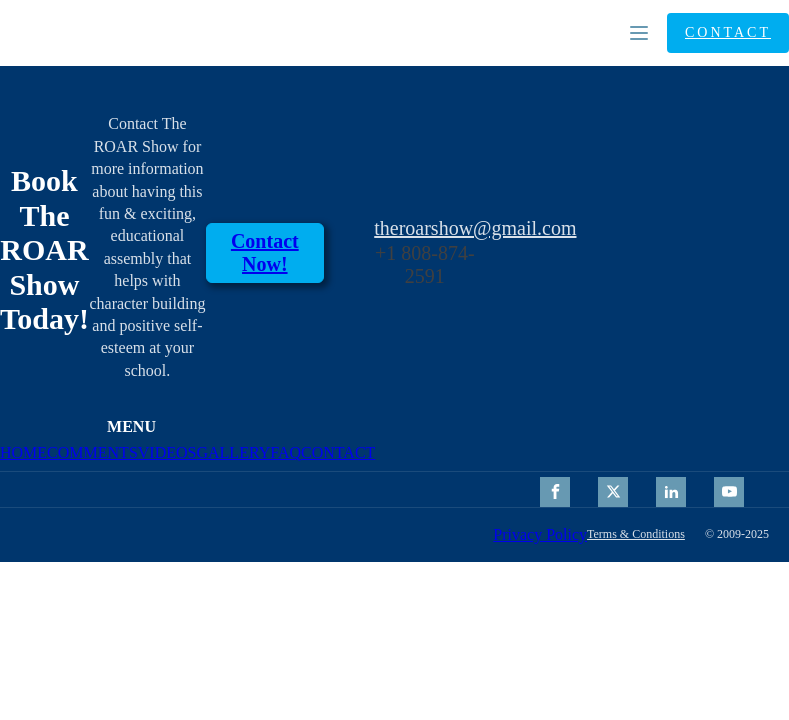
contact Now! (265, 252)
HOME (23, 452)
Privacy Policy (540, 534)
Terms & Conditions (636, 534)
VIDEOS (167, 452)
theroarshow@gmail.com (475, 228)
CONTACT (728, 32)
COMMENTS (92, 452)
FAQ (285, 452)
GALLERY (233, 452)
